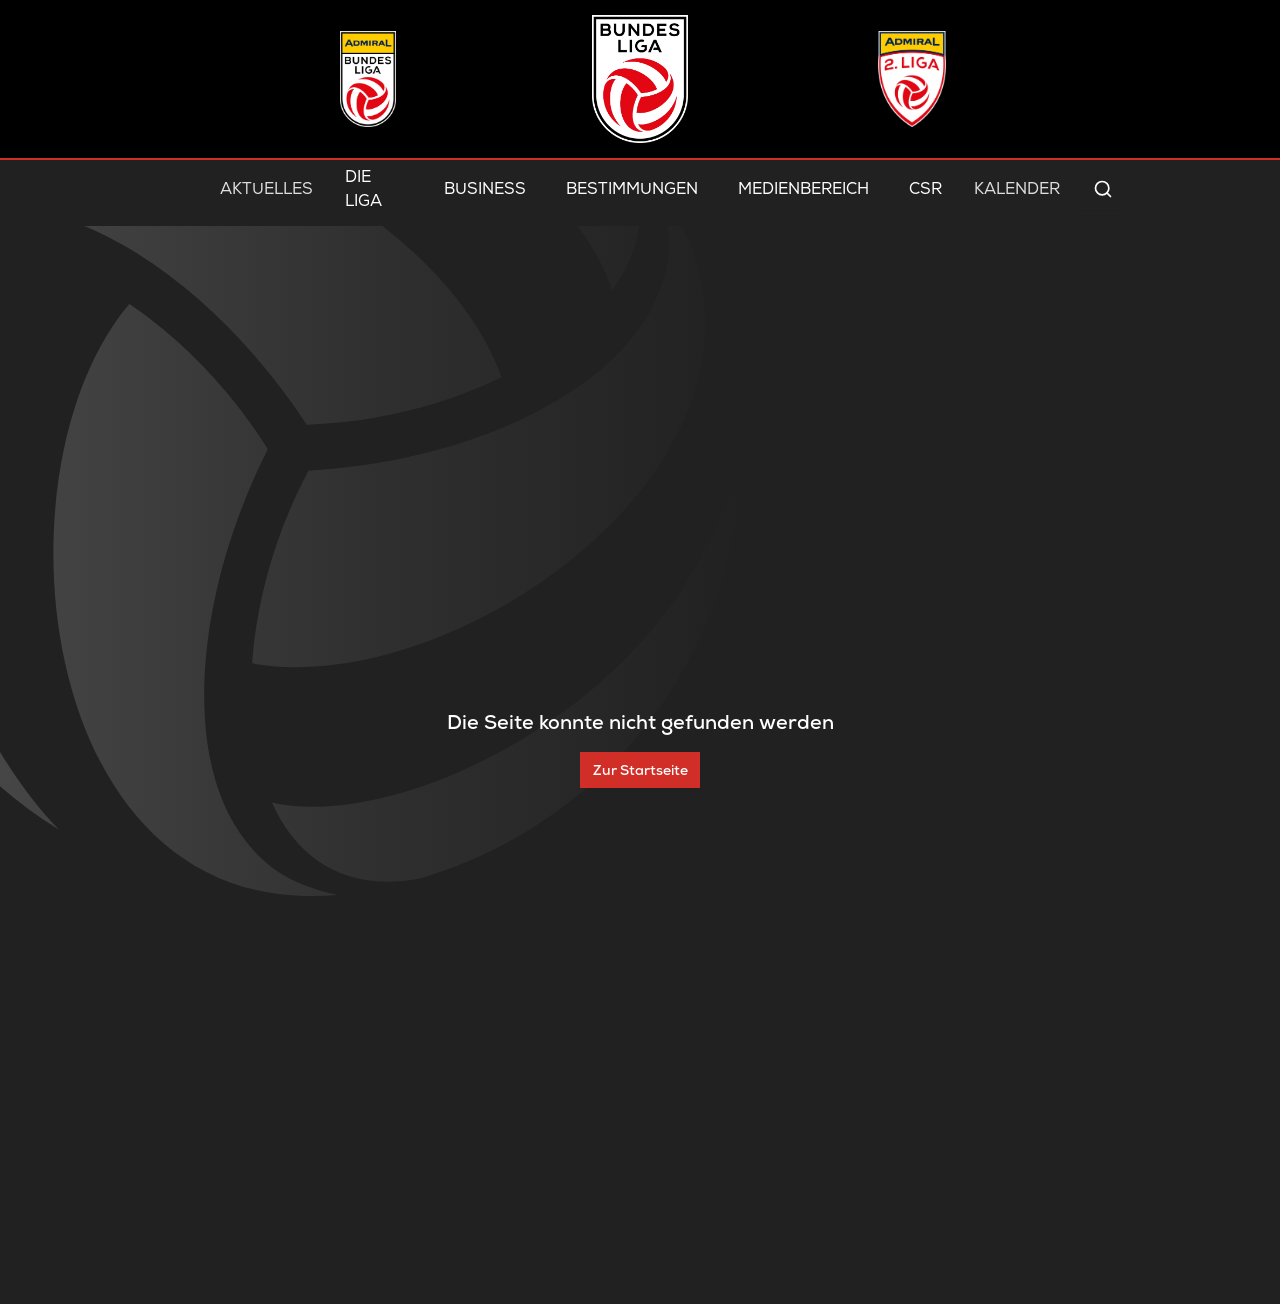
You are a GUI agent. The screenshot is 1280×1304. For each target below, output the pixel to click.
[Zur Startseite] (640, 770)
